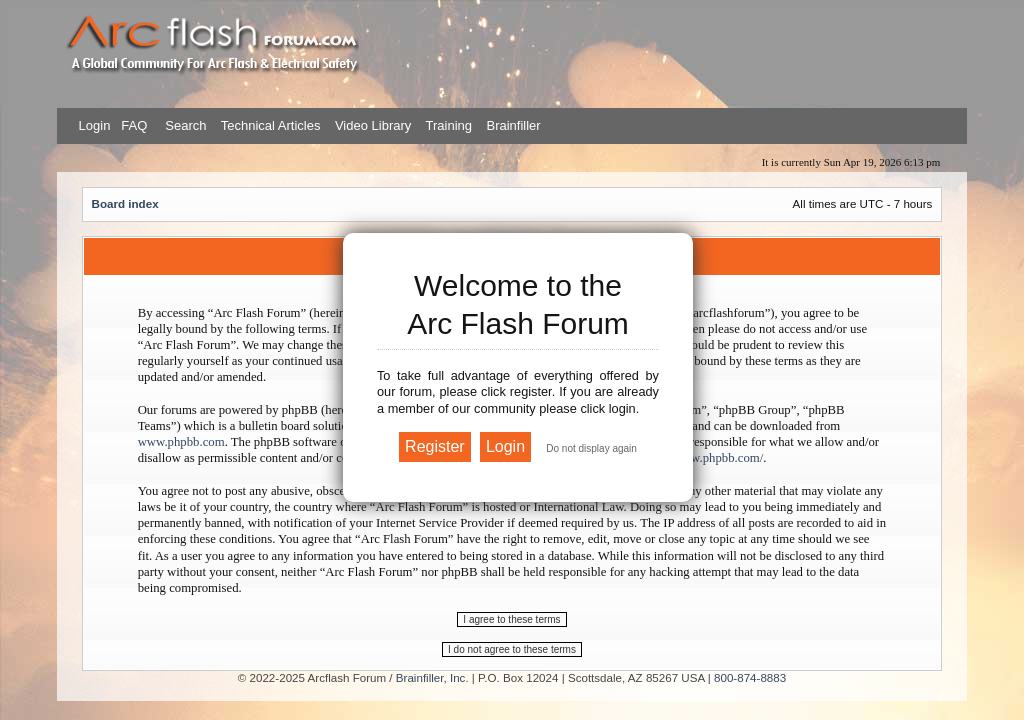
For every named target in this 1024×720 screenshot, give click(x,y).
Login (95, 125)
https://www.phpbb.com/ (700, 458)
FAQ (133, 125)
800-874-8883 (750, 677)
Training (449, 125)
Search (184, 125)
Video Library (373, 125)
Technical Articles (271, 125)
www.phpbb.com (181, 442)
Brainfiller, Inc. (432, 677)
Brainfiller (513, 125)
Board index (125, 203)
